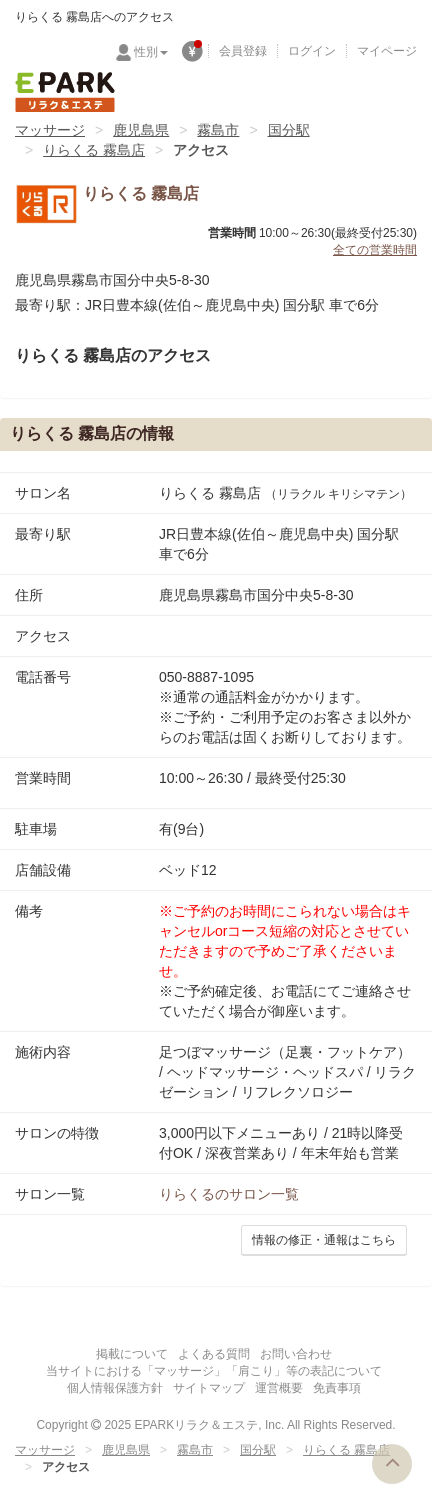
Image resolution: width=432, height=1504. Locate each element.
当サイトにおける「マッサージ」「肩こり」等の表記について (214, 1371)
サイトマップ (209, 1388)
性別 (151, 52)
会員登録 (243, 51)
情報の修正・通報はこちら (324, 1240)
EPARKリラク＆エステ (65, 92)
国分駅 (289, 130)
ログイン (312, 51)
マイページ (387, 51)
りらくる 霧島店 (94, 150)
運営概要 (279, 1388)
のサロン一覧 (229, 1194)
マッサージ (50, 130)
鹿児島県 (141, 130)
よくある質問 (214, 1354)
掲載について (132, 1354)
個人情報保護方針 (115, 1388)
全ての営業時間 (375, 250)
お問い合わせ (296, 1354)
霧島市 (218, 130)
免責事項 (337, 1388)
